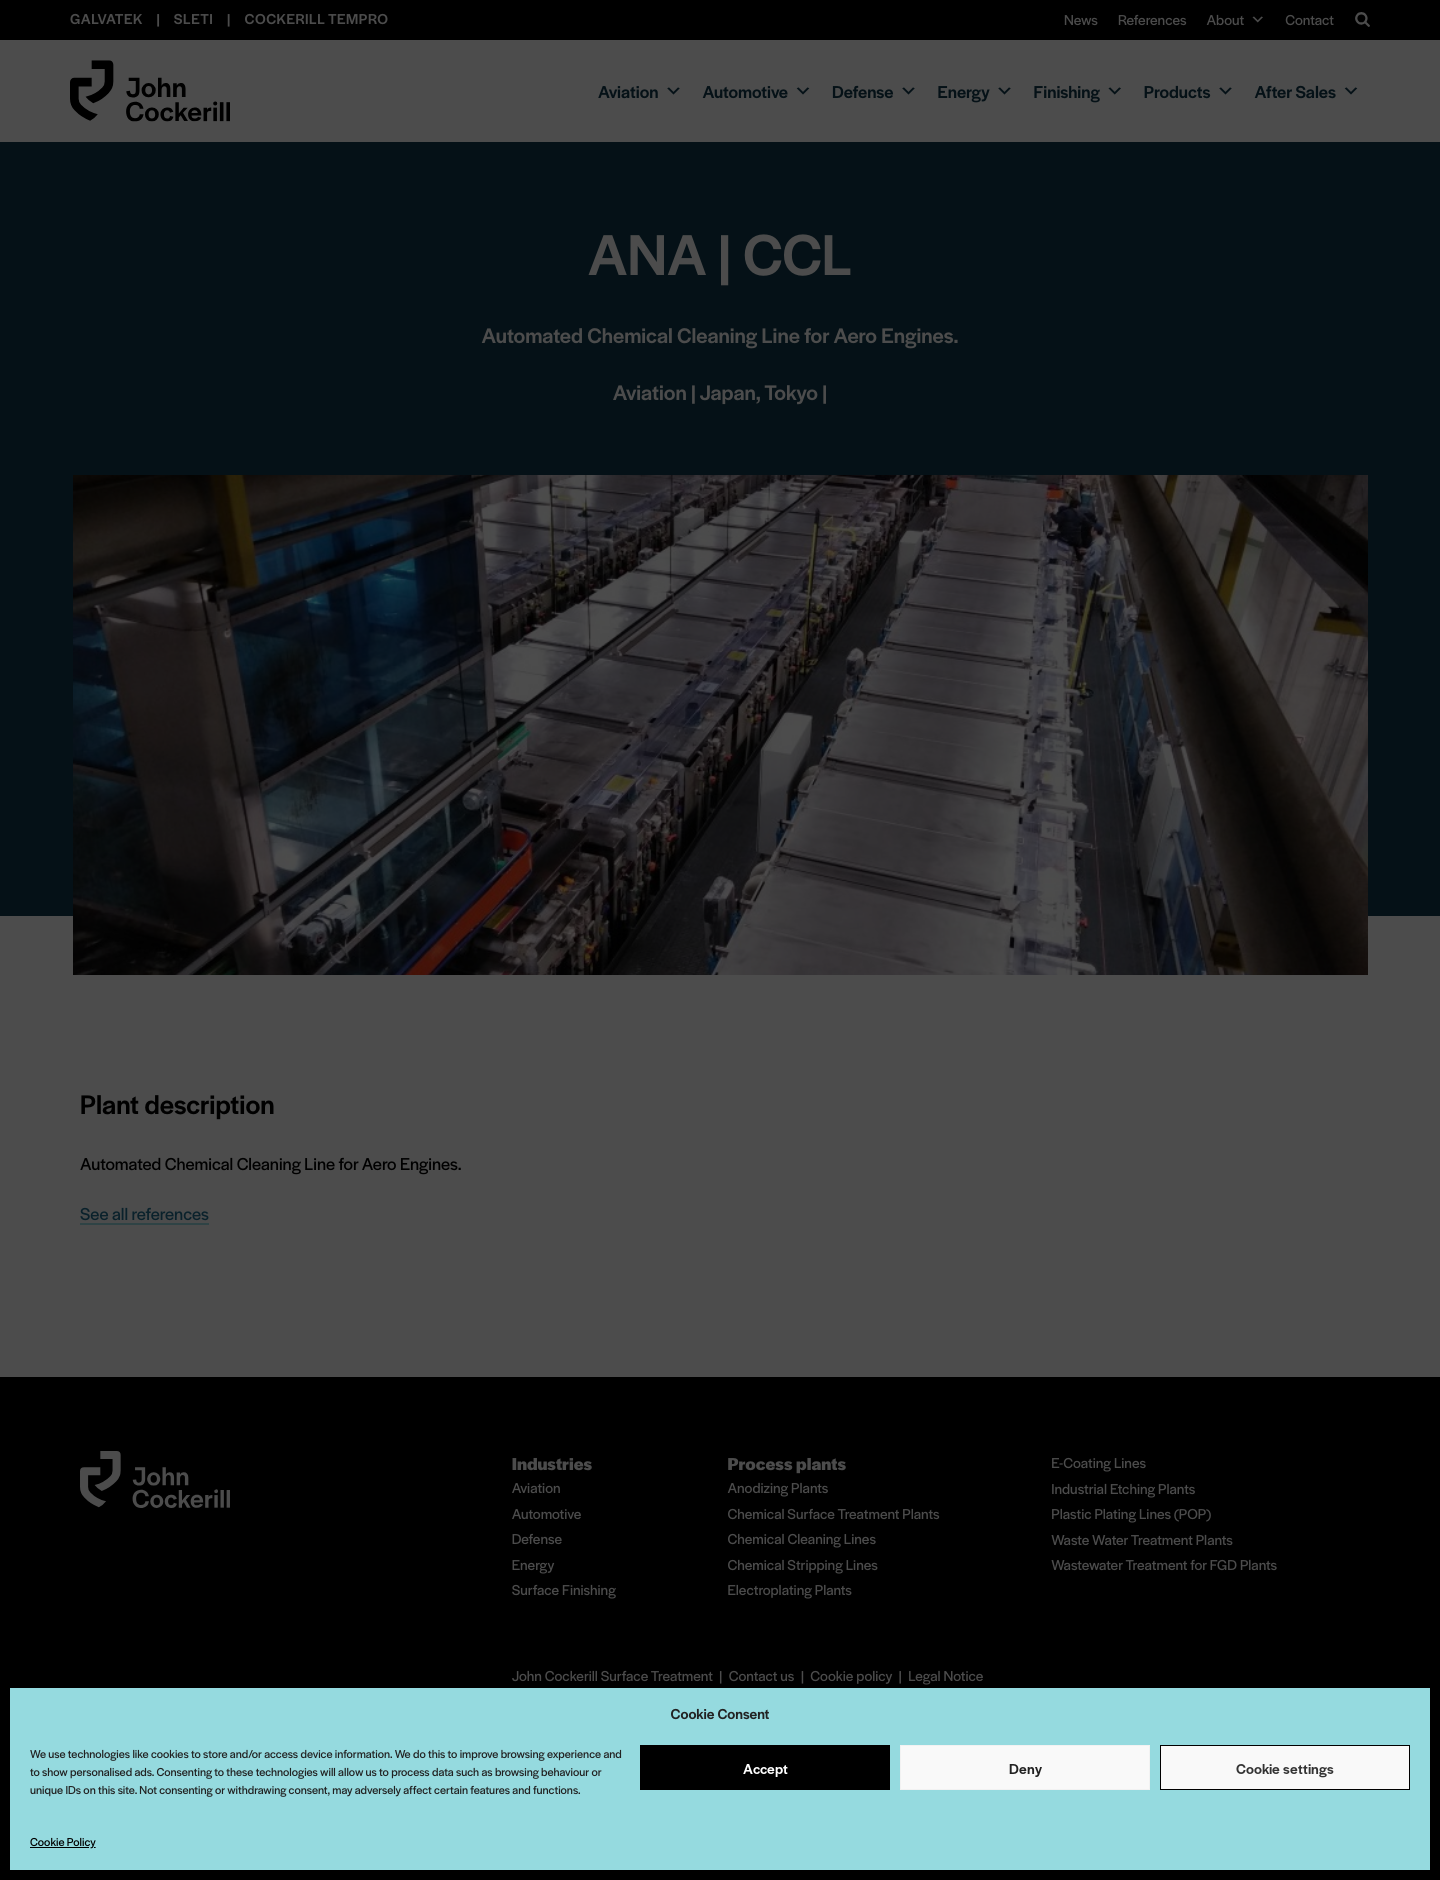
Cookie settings (1285, 1768)
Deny (1025, 1768)
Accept (765, 1768)
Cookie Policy (63, 1842)
